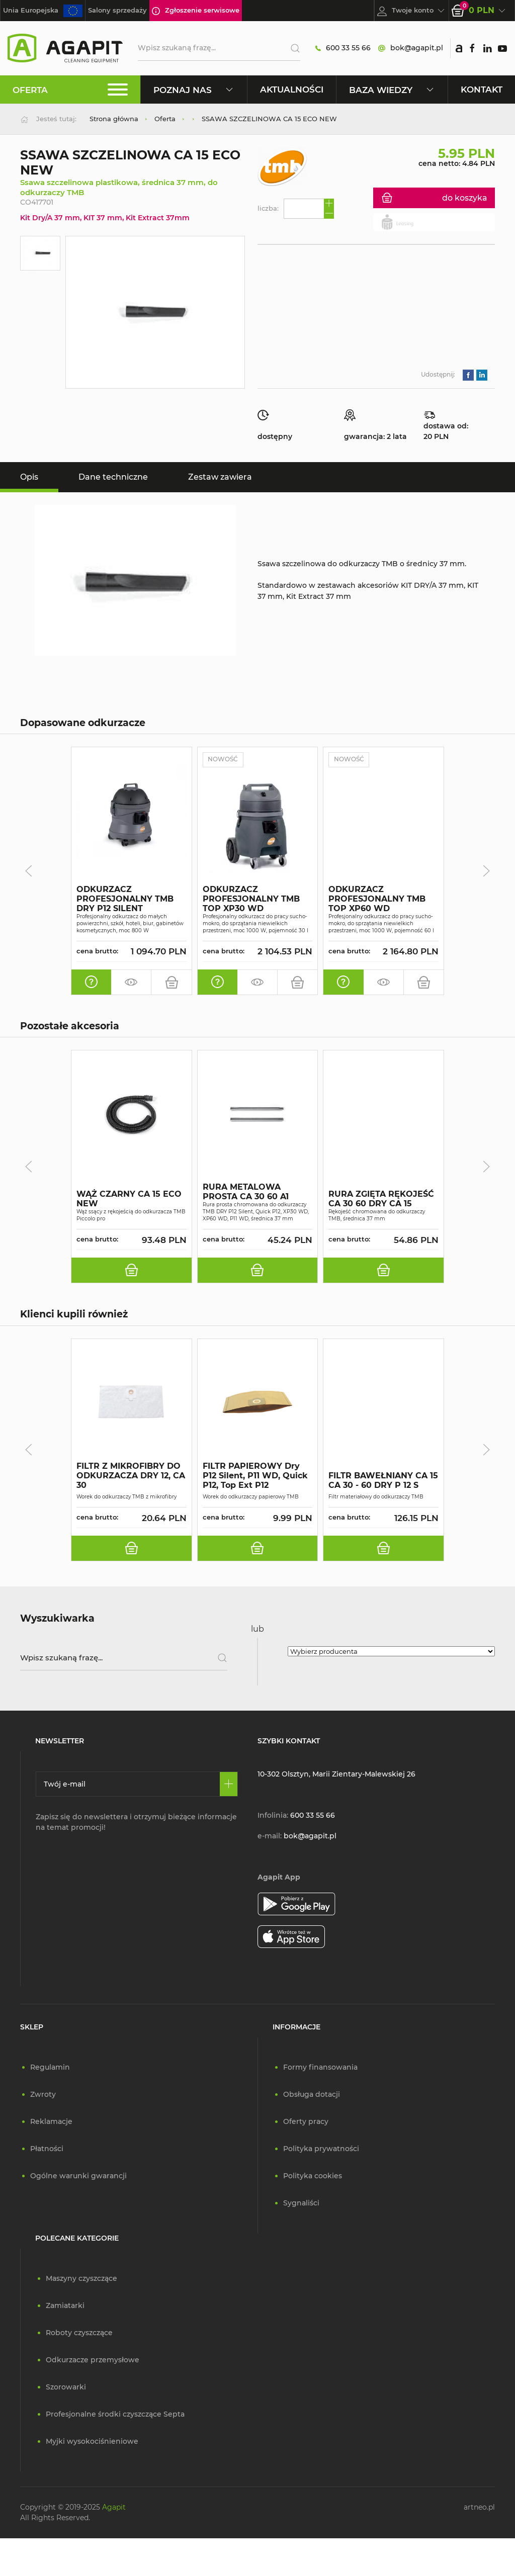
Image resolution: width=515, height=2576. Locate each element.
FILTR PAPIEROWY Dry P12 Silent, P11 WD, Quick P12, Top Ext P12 (255, 1475)
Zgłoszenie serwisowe (195, 11)
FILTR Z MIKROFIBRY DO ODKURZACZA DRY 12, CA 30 (130, 1475)
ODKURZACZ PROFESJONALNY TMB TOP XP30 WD (251, 898)
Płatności (46, 2149)
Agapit (114, 2507)
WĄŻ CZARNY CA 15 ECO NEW (129, 1199)
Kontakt (481, 89)
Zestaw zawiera (220, 477)
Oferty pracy (305, 2121)
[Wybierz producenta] (391, 1652)
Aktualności (291, 89)
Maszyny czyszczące (81, 2278)
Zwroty (43, 2094)
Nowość (223, 759)
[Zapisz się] (228, 1784)
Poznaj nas (193, 89)
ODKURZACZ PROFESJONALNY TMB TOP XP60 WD (376, 898)
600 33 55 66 (343, 48)
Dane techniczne (113, 477)
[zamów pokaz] (131, 982)
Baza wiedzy (392, 89)
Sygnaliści (301, 2203)
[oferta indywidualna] (91, 982)
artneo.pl (479, 2507)
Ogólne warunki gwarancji (78, 2176)
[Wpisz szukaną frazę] (123, 1658)
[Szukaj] (291, 48)
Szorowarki (66, 2387)
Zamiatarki (65, 2306)
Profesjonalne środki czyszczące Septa (115, 2414)
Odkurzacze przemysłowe (92, 2360)
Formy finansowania (320, 2067)
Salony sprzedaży (117, 10)
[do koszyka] (171, 982)
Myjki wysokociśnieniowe (92, 2441)
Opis (29, 477)
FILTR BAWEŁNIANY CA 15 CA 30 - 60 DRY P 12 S (383, 1480)
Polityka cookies (312, 2176)
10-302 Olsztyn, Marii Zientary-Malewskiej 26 (336, 1774)
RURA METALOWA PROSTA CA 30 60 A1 (246, 1192)
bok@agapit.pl (410, 48)
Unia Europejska (42, 11)
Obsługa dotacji (311, 2094)
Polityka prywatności (321, 2149)
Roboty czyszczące (79, 2333)
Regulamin (50, 2067)
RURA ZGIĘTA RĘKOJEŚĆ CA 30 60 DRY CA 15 (381, 1199)
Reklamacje (51, 2121)
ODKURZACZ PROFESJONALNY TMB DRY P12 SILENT (125, 898)
